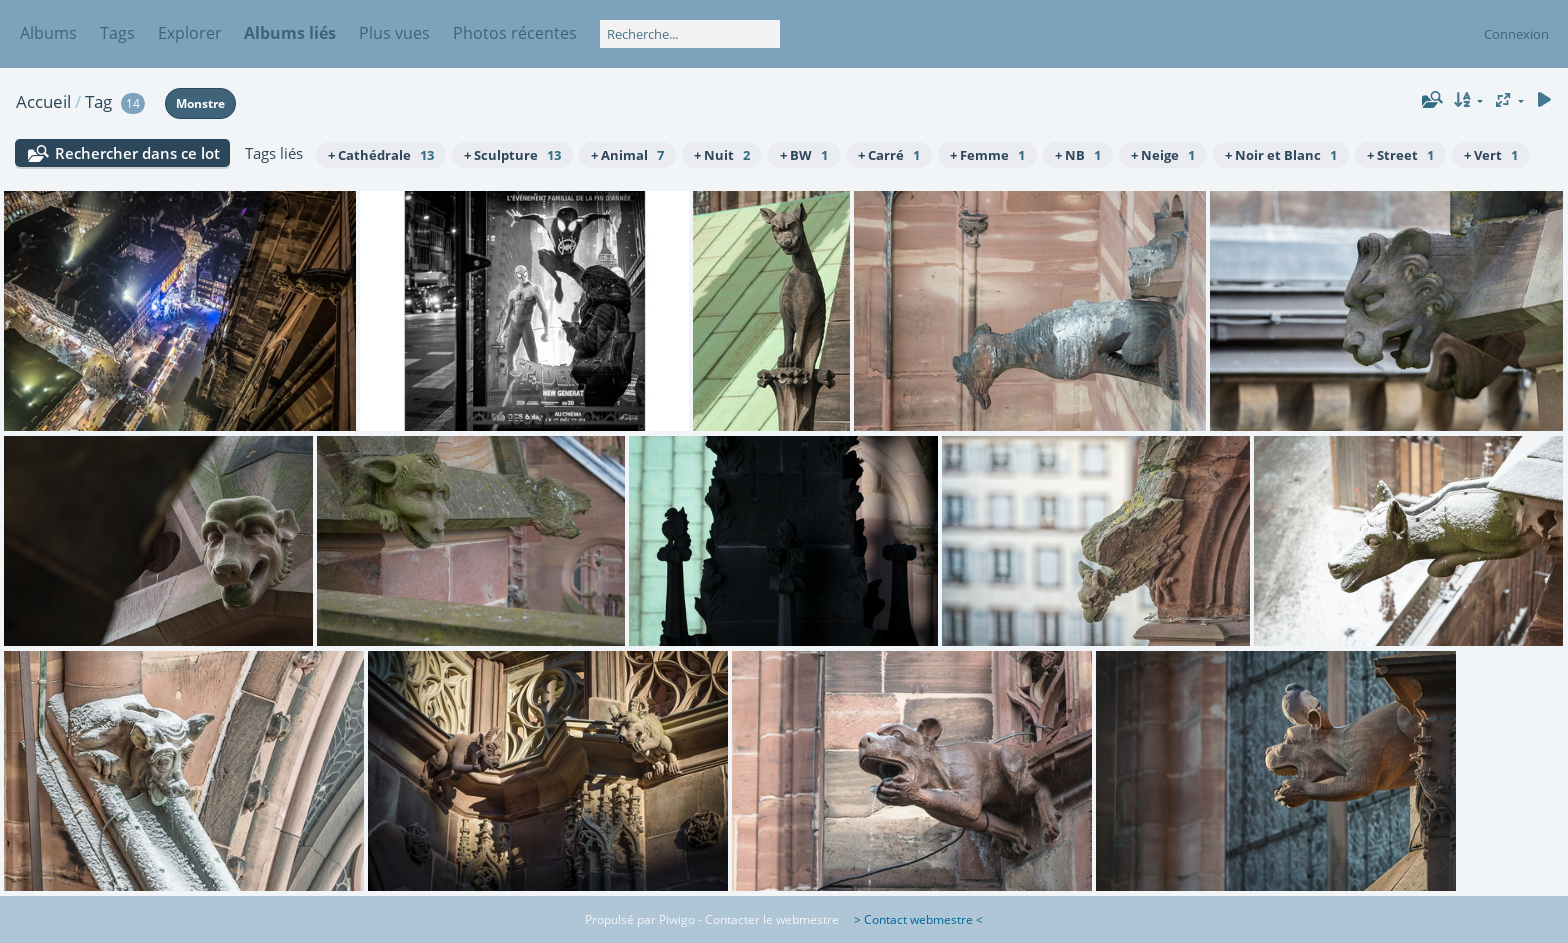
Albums (48, 33)
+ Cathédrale (381, 155)
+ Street (1400, 155)
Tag (98, 101)
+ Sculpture (512, 155)
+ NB (1078, 155)
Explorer (190, 33)
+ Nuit (722, 155)
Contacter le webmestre (772, 919)
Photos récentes (515, 33)
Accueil (43, 101)
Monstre (200, 103)
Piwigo (677, 919)
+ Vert (1491, 155)
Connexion (1516, 34)
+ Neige (1163, 155)
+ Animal (627, 155)
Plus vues (394, 33)
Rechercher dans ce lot (137, 153)
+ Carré (889, 155)
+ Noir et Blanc (1281, 155)
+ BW (804, 155)
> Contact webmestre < (912, 919)
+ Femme (987, 155)
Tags (117, 33)
